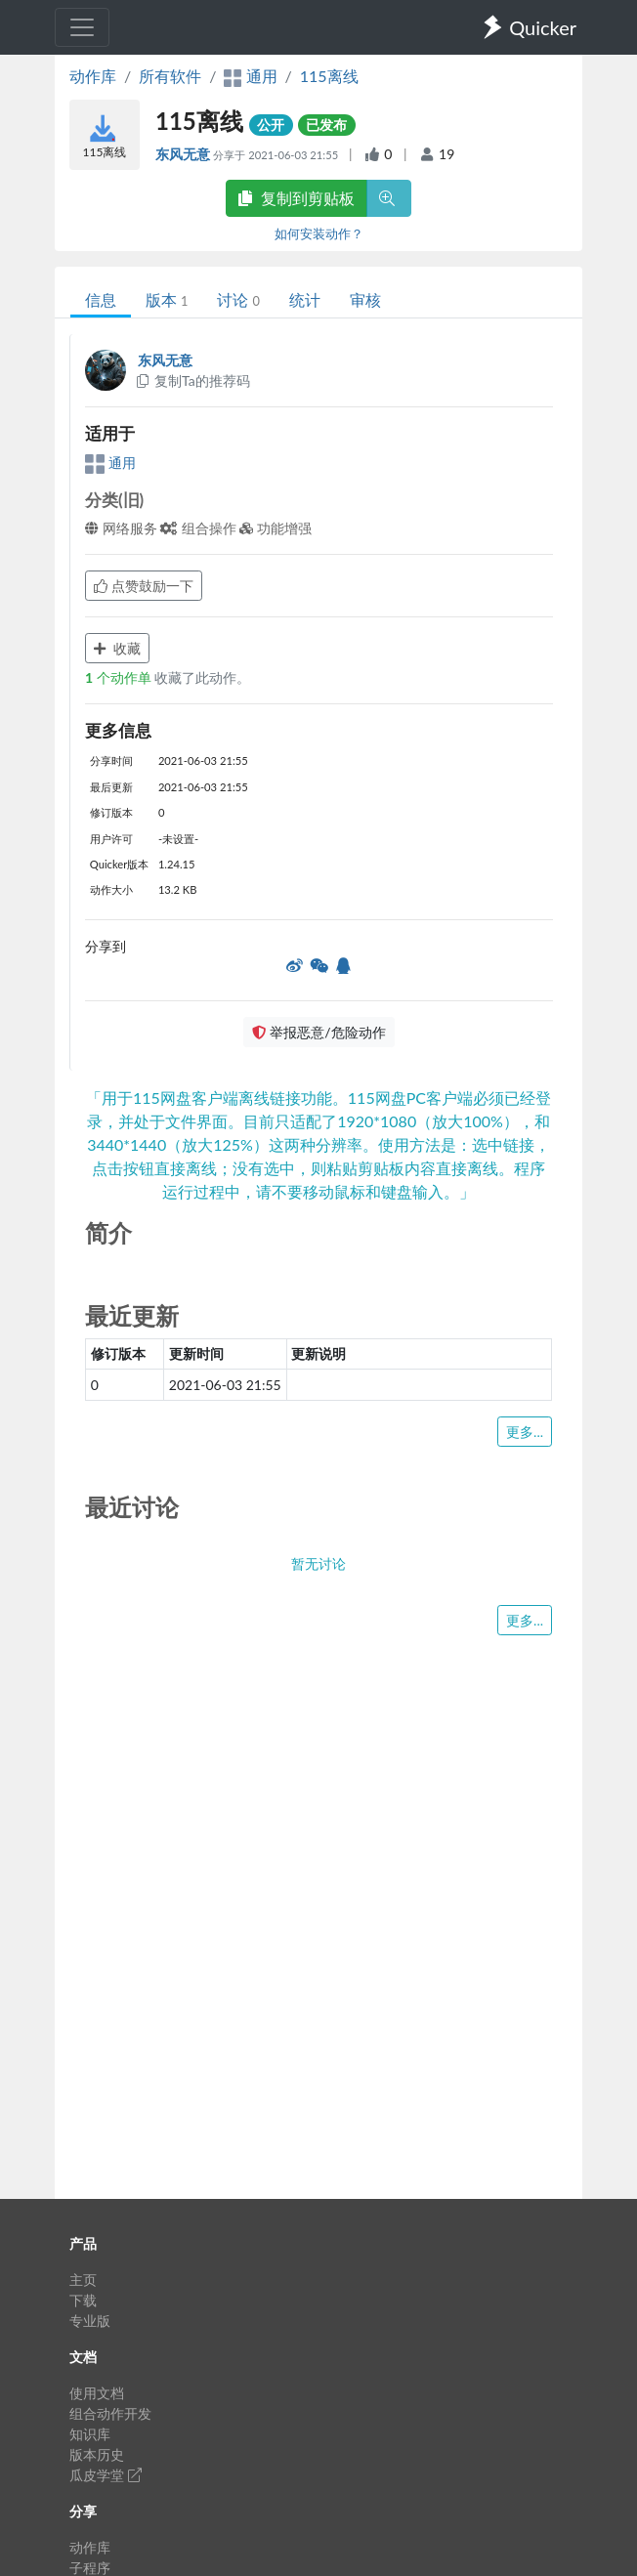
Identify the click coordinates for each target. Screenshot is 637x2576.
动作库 (92, 75)
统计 (304, 299)
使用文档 (96, 2393)
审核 (365, 299)
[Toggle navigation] (82, 27)
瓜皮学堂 (105, 2475)
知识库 (89, 2434)
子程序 (89, 2567)
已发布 (326, 124)
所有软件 (170, 75)
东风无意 (184, 154)
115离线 (329, 75)
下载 (83, 2300)
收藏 (117, 648)
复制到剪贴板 (296, 198)
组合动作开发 (110, 2413)
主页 (83, 2279)
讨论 (238, 299)
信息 (100, 299)
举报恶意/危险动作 (318, 1032)
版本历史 (96, 2454)
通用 (110, 462)
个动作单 (119, 677)
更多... (524, 1431)
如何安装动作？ (319, 233)
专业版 (89, 2320)
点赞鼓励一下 (143, 585)
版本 (167, 299)
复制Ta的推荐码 (192, 380)
